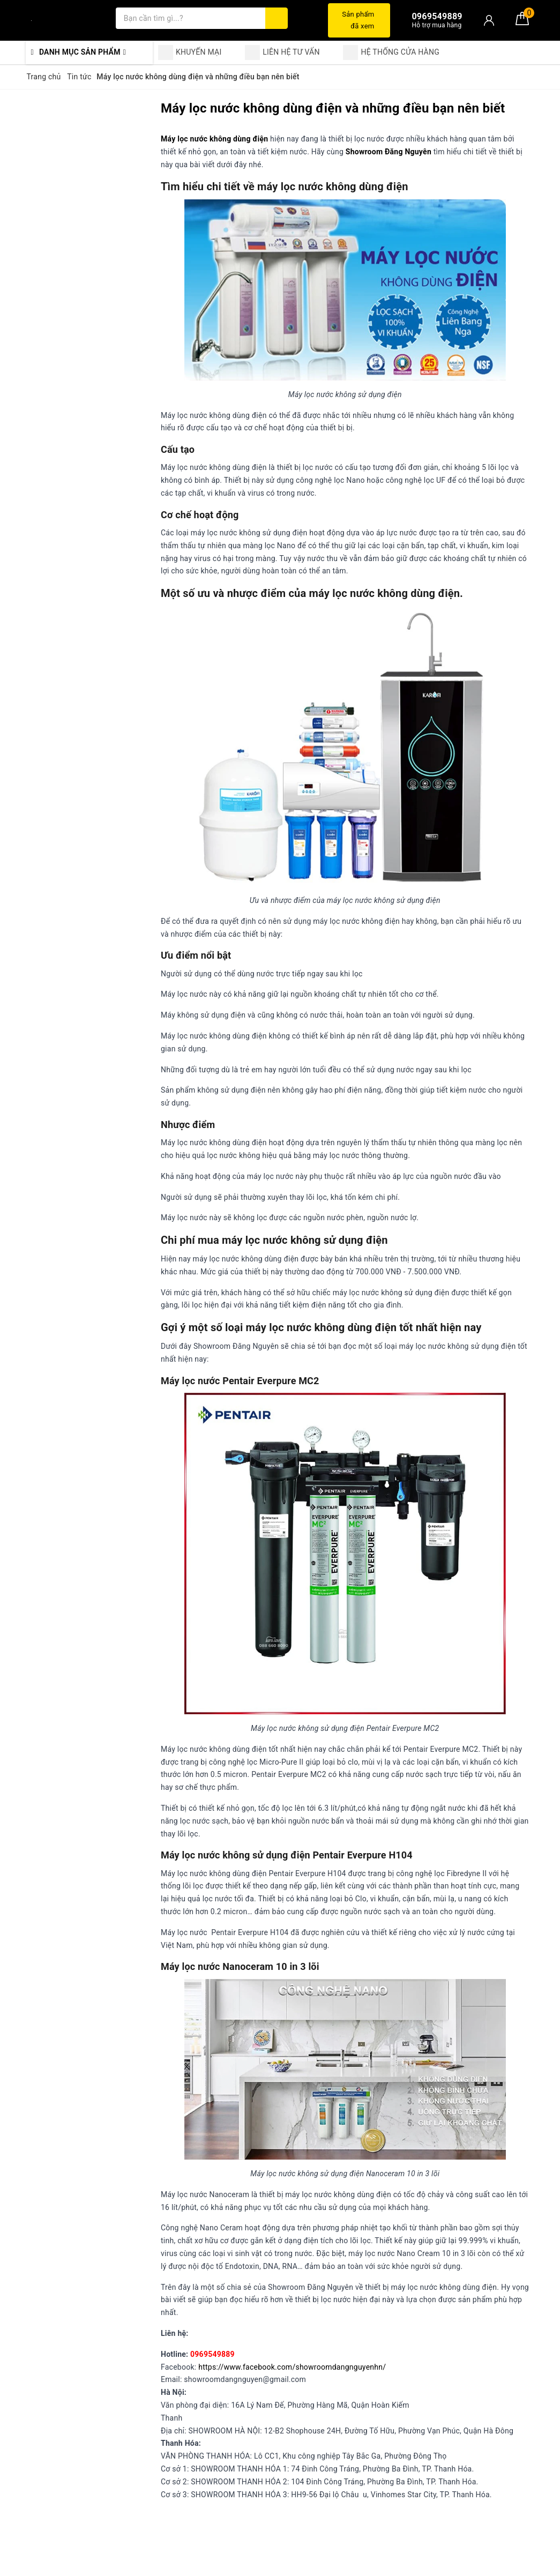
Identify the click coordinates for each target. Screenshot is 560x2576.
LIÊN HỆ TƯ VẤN (282, 52)
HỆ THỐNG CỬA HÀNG (391, 52)
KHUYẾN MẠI (189, 52)
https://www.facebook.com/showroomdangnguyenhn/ (292, 2367)
